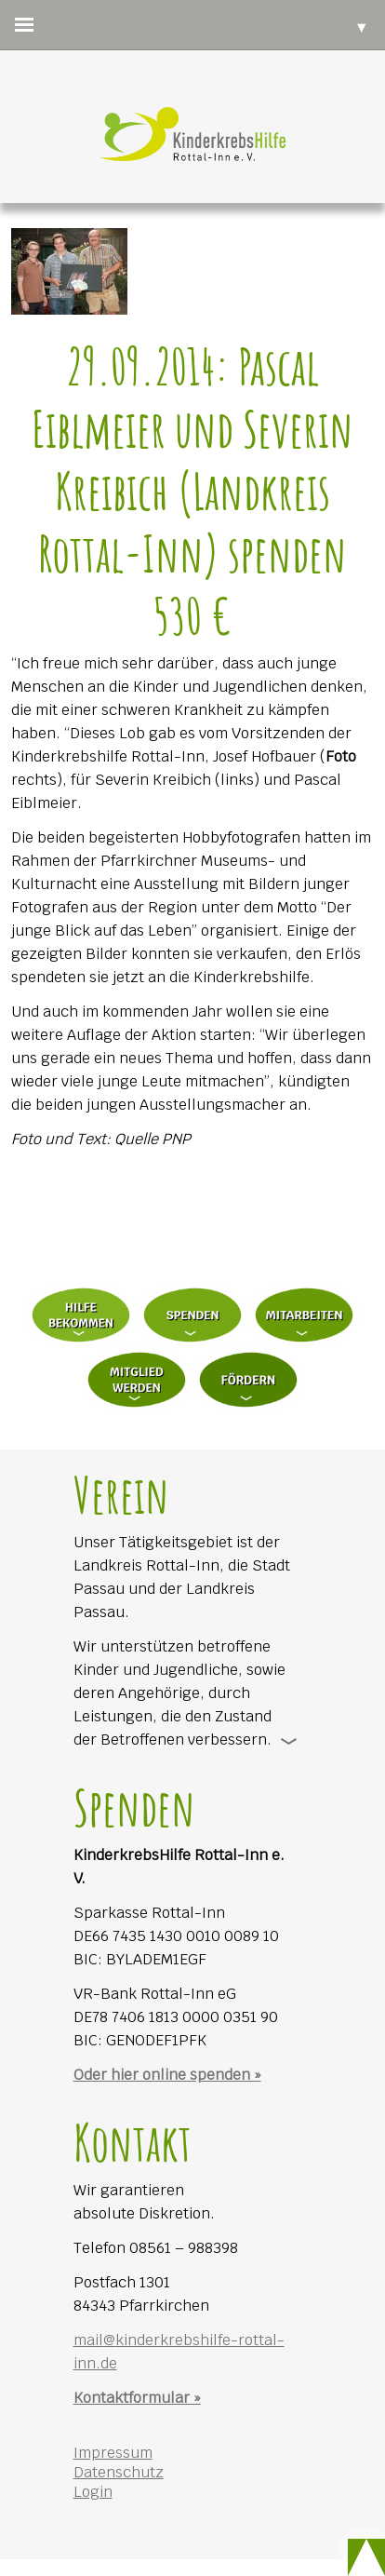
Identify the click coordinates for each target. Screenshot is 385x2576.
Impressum (113, 2452)
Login (93, 2492)
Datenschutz (118, 2472)
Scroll (366, 2557)
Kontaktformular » (137, 2397)
